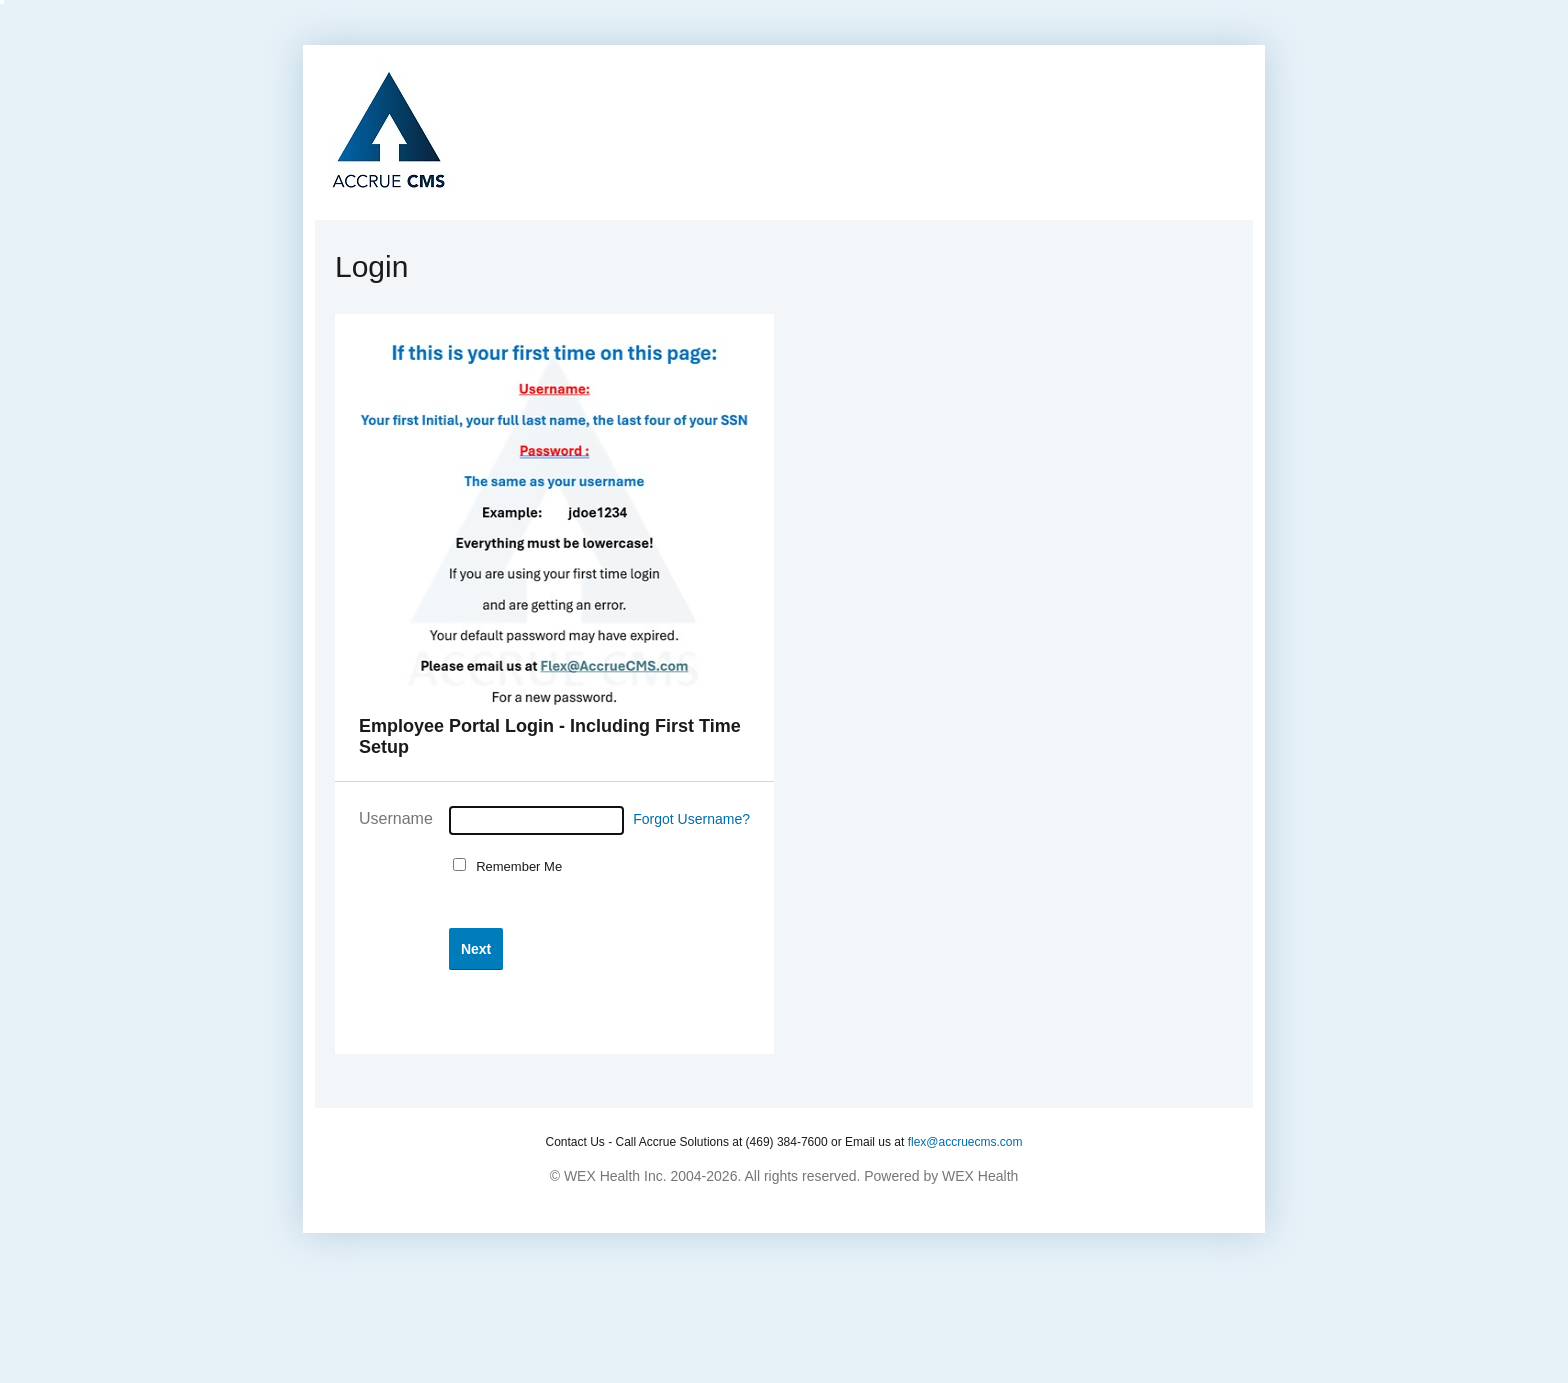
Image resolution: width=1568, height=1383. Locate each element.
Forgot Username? (691, 819)
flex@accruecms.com (965, 1142)
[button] (476, 948)
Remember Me (515, 866)
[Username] (536, 820)
